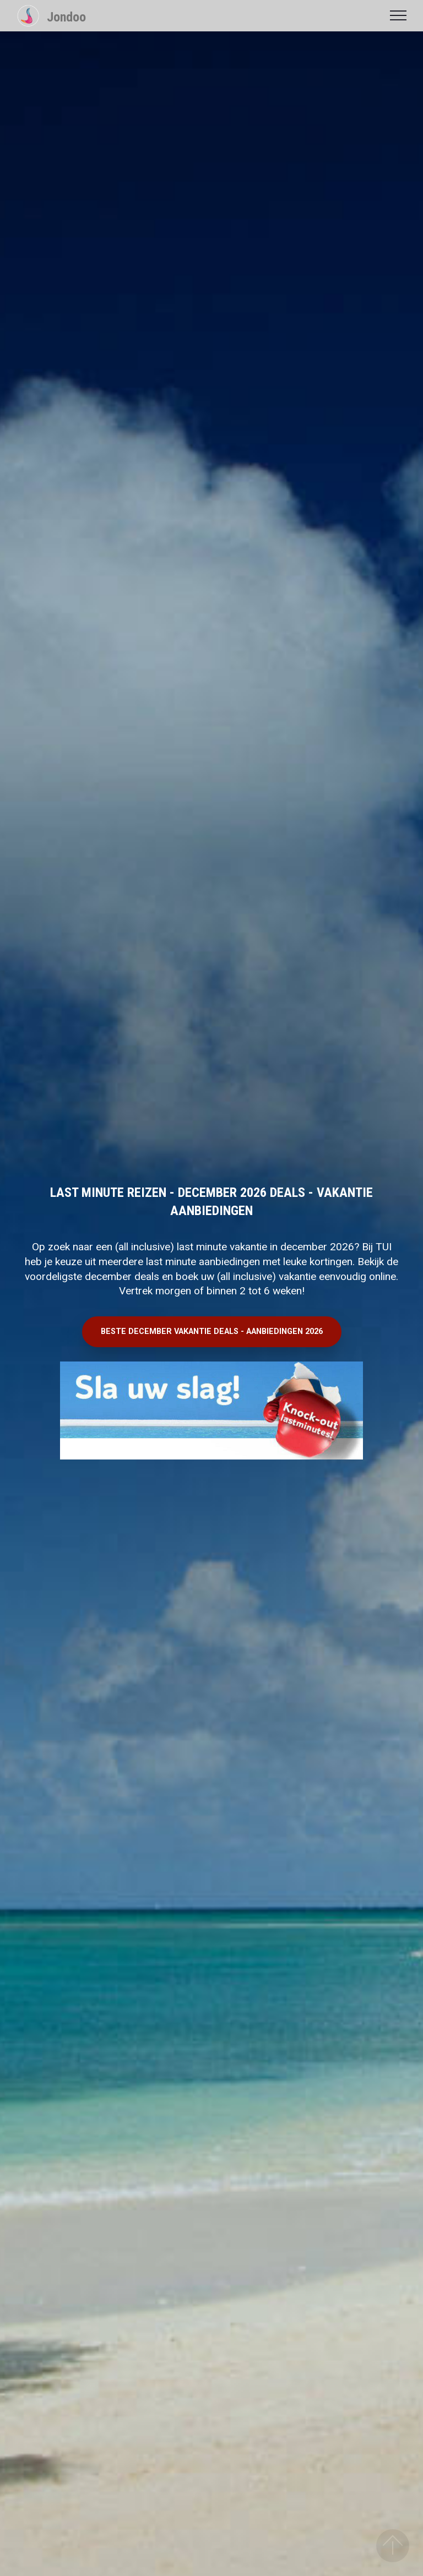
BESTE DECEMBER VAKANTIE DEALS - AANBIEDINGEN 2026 (212, 1331)
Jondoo (66, 17)
